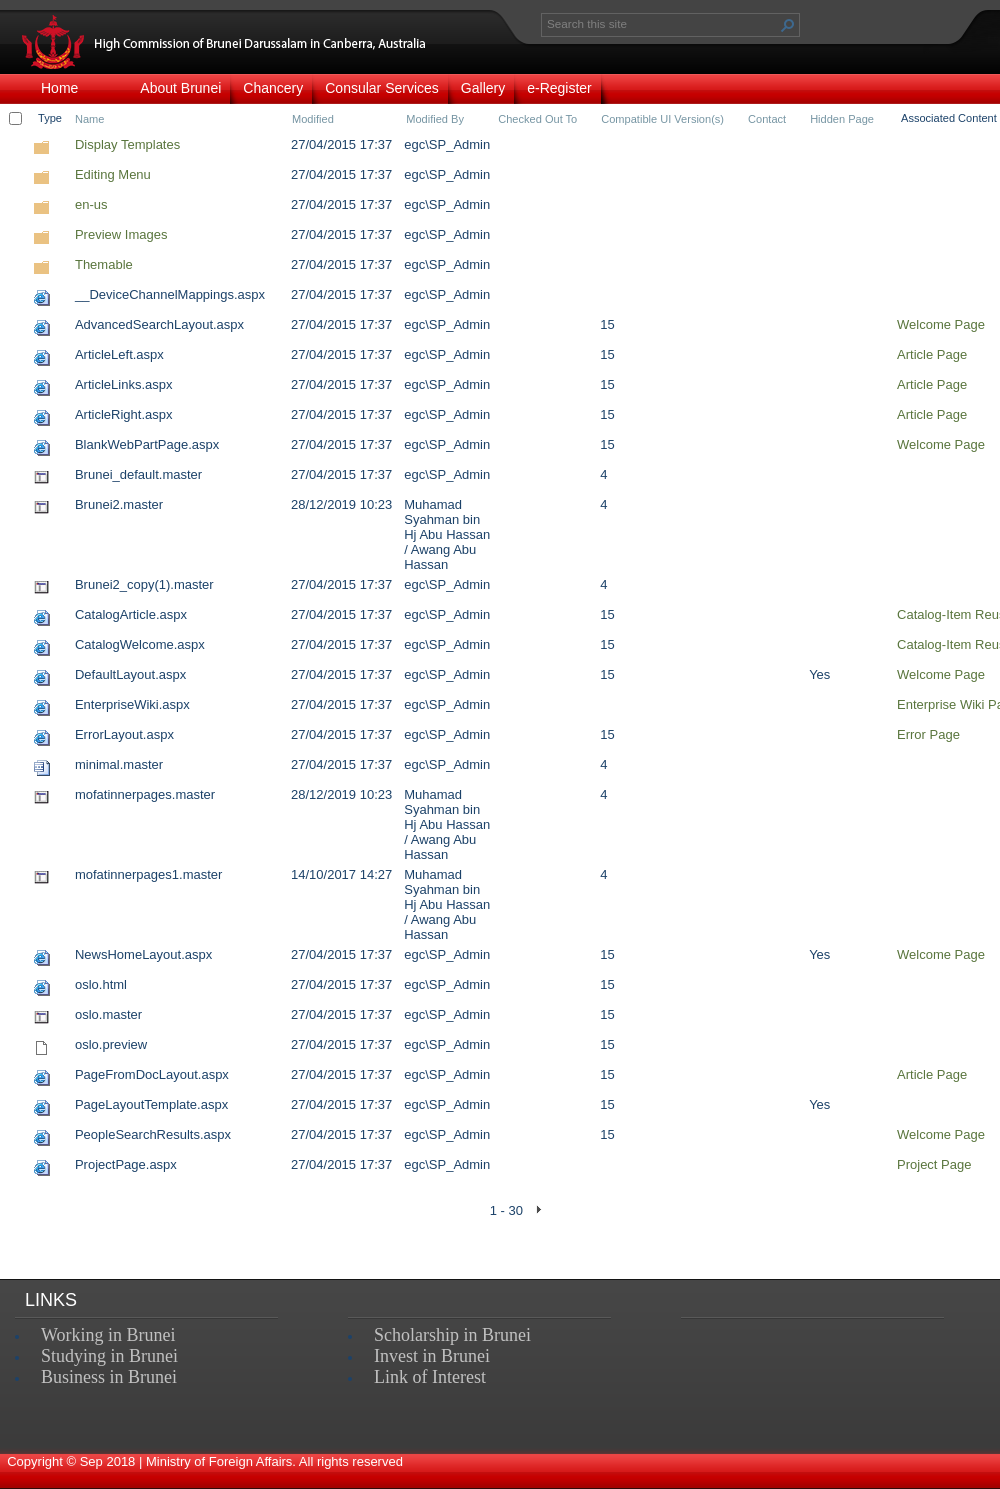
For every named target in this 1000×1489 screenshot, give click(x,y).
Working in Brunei (108, 1335)
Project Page (934, 1164)
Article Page (932, 354)
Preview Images (121, 234)
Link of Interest (430, 1377)
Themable (104, 264)
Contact (767, 119)
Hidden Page (842, 119)
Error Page (928, 734)
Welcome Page (941, 324)
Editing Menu (113, 174)
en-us (91, 204)
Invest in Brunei (432, 1356)
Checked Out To (537, 119)
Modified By (435, 119)
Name (89, 119)
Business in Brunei (109, 1377)
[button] (788, 25)
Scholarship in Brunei (452, 1335)
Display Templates (127, 144)
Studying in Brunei (109, 1356)
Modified (313, 119)
